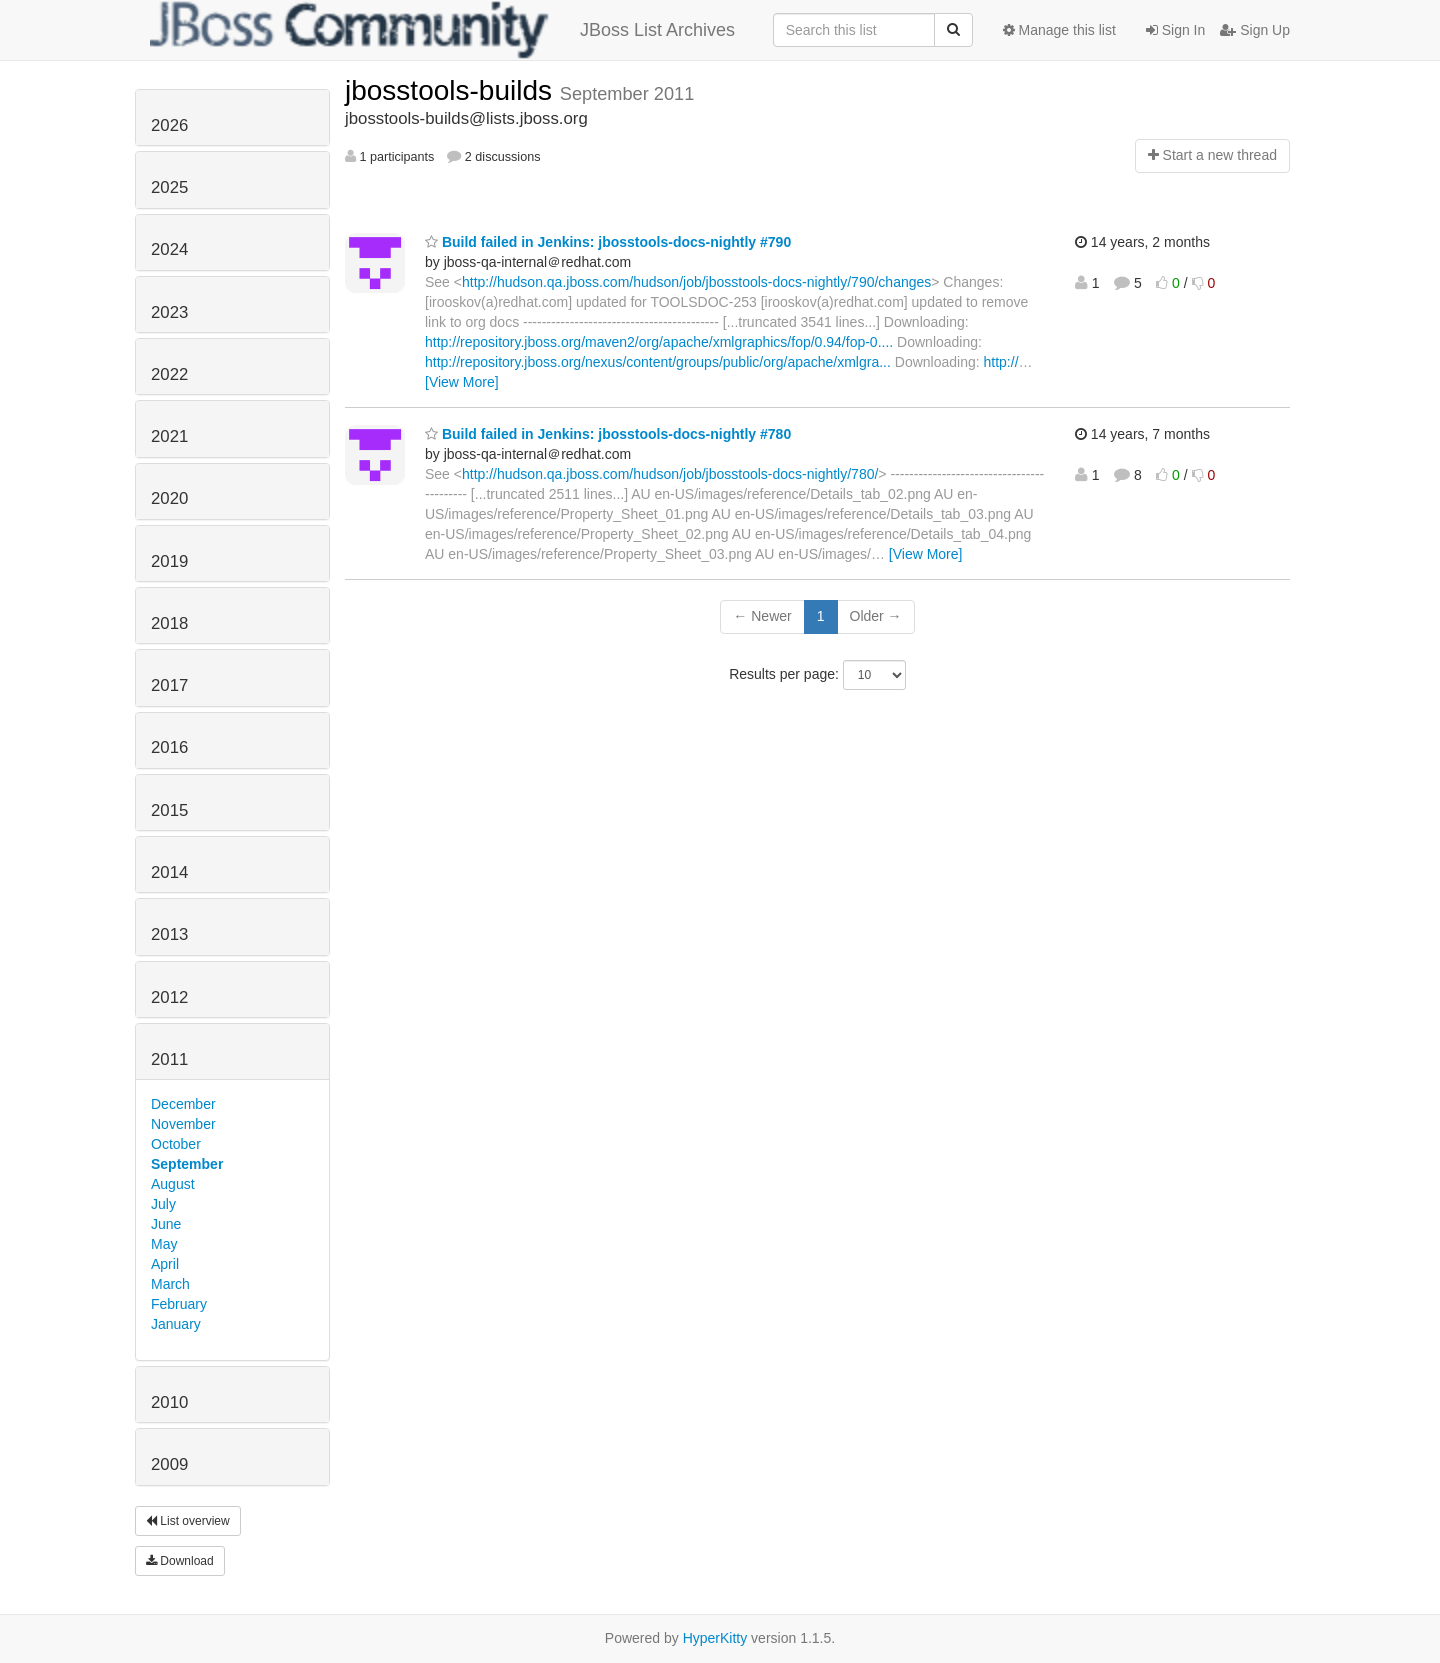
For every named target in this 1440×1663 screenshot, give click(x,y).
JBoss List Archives (442, 30)
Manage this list (1059, 30)
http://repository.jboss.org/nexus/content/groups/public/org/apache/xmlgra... (658, 362)
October (176, 1144)
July (163, 1204)
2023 (169, 312)
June (166, 1224)
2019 (169, 561)
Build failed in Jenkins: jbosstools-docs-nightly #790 (608, 242)
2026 (169, 125)
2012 (169, 997)
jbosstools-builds (452, 90)
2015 (169, 810)
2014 (169, 872)
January (176, 1324)
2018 (169, 623)
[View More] (462, 382)
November (183, 1124)
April (165, 1264)
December (183, 1104)
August (173, 1184)
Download (180, 1561)
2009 (169, 1464)
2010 (169, 1402)
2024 (169, 249)
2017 (169, 685)
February (179, 1304)
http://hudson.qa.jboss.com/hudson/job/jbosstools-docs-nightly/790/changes (696, 282)
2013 (169, 934)
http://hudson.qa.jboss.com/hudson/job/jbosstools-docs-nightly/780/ (670, 474)
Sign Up (1255, 30)
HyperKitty (715, 1638)
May (164, 1244)
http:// (1001, 362)
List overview (188, 1521)
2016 (169, 747)
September (187, 1164)
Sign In (1175, 30)
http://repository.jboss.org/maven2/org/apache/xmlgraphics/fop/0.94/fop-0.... (659, 342)
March (170, 1284)
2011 (169, 1059)
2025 (169, 187)
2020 (169, 498)
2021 (169, 436)
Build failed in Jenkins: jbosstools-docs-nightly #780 (608, 434)
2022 (169, 374)
